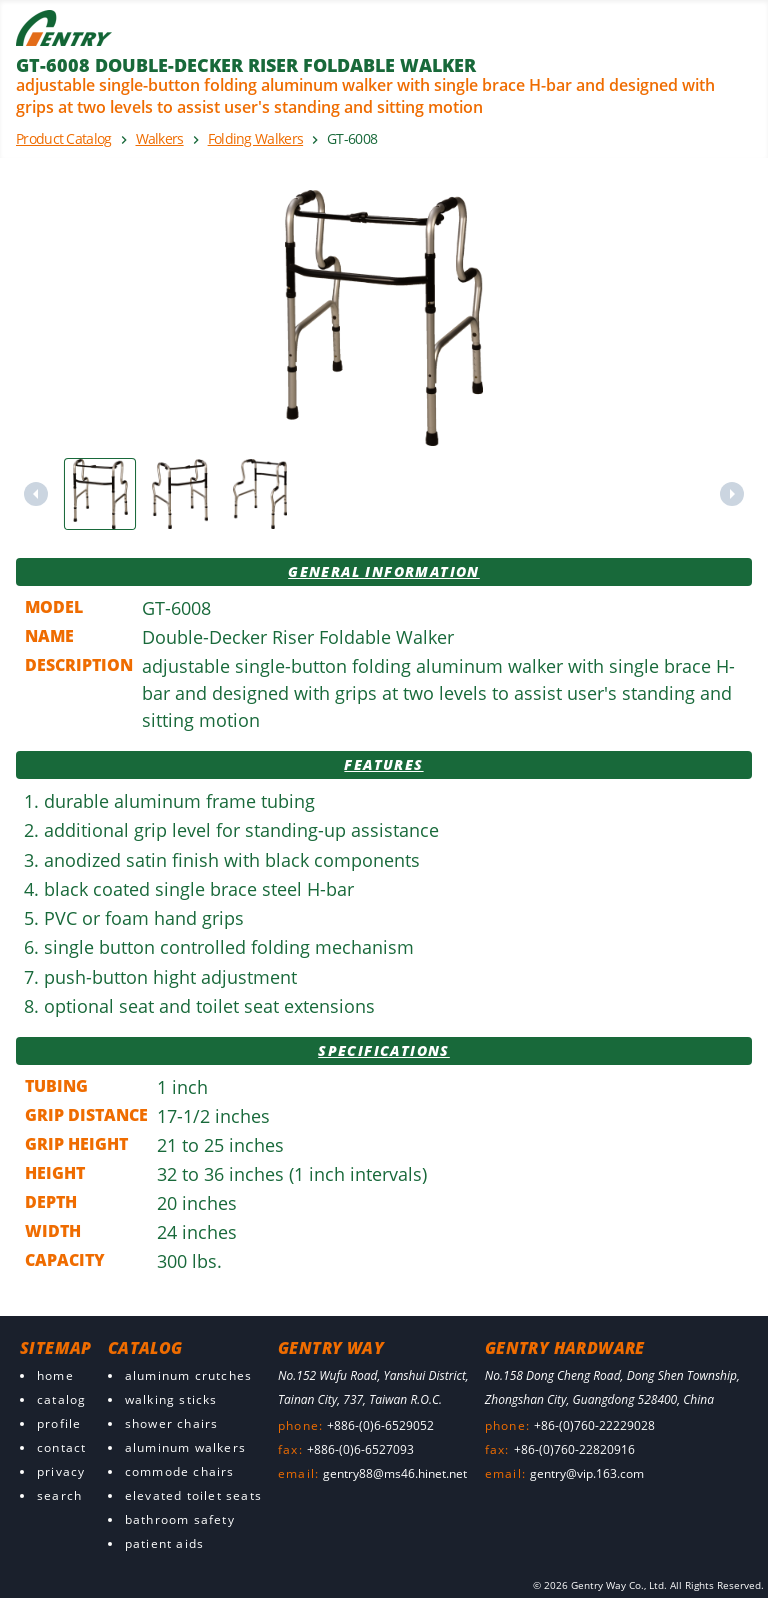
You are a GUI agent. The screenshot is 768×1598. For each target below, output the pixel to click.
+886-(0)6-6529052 (380, 1425)
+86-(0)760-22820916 (574, 1449)
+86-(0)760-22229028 (594, 1425)
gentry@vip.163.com (587, 1473)
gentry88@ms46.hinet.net (395, 1473)
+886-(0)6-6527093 (360, 1449)
